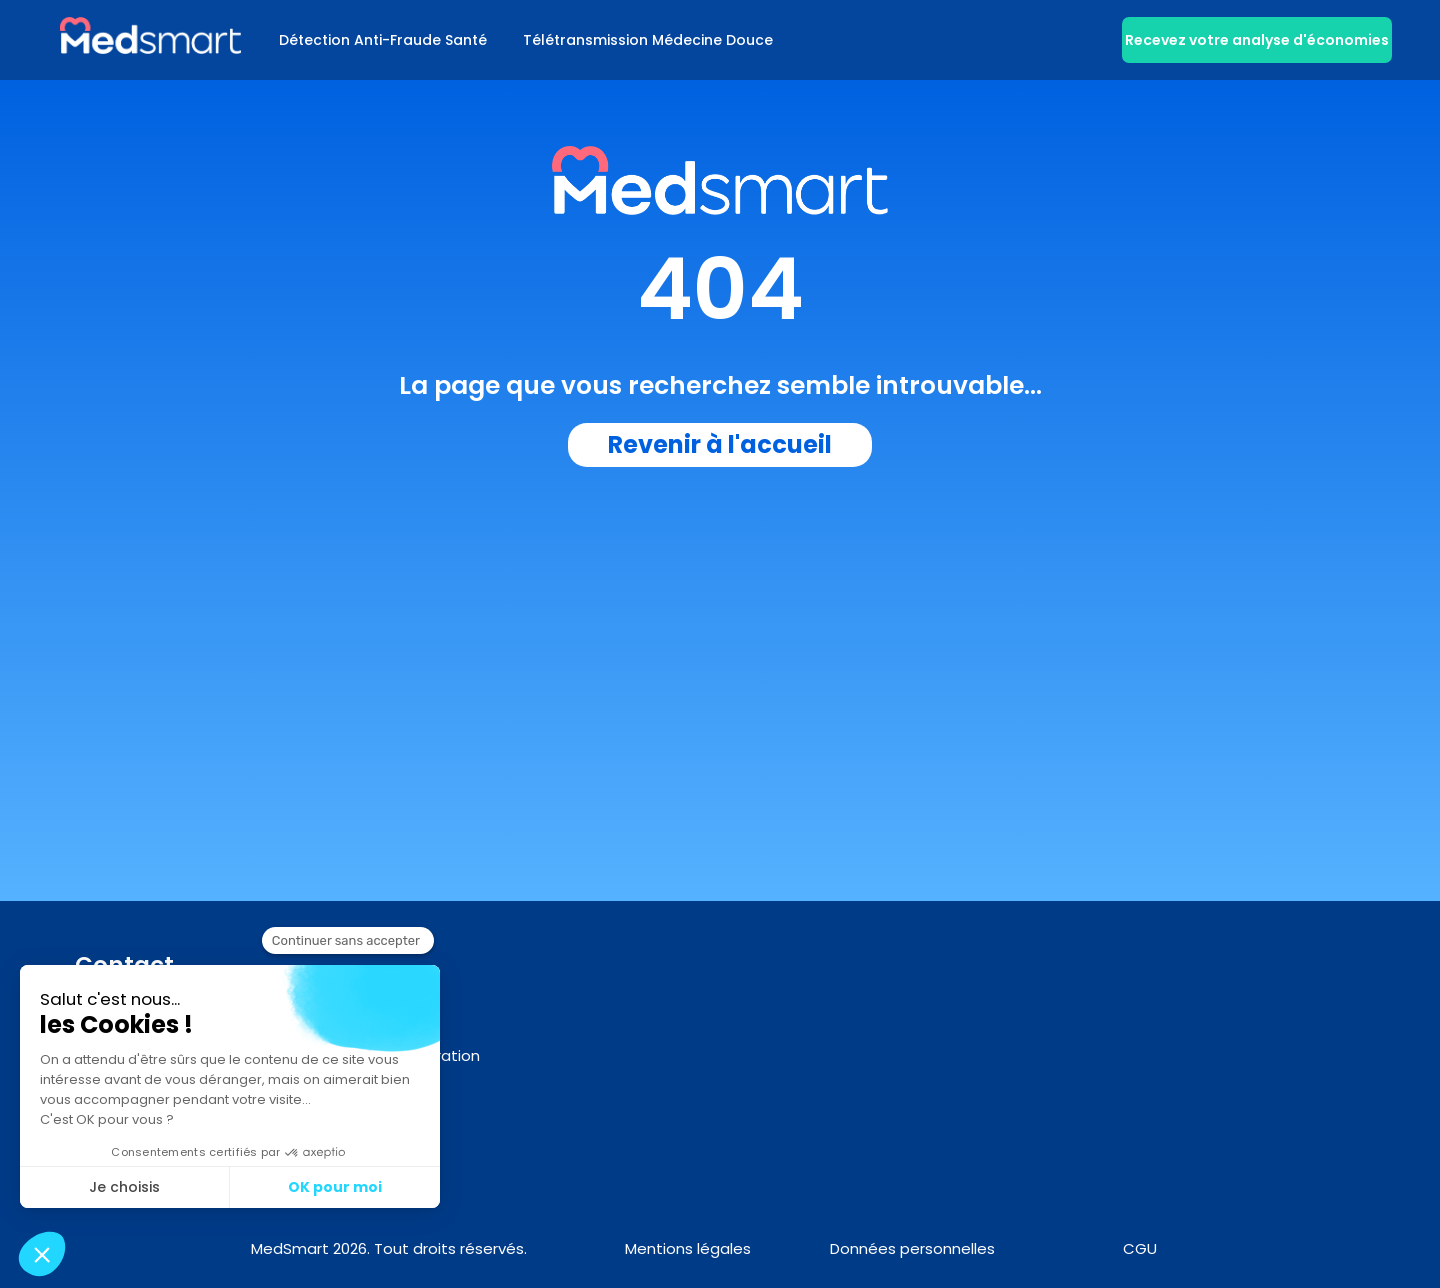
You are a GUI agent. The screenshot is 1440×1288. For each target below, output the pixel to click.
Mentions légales (688, 1248)
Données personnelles (912, 1248)
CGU (1140, 1248)
